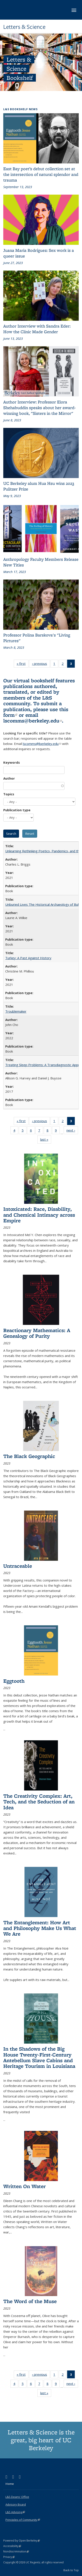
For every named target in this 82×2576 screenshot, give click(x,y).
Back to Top (71, 2570)
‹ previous (41, 664)
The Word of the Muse (30, 2301)
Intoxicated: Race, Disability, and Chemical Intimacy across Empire (39, 1215)
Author (9, 778)
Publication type (16, 810)
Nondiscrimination (16, 2551)
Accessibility (12, 2546)
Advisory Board (15, 2504)
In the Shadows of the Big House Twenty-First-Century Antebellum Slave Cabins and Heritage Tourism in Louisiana (39, 2057)
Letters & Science (24, 27)
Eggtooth (13, 1680)
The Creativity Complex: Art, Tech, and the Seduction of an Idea (39, 1801)
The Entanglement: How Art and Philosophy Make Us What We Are (39, 1928)
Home (9, 2484)
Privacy (9, 2557)
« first (22, 664)
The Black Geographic (29, 1456)
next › (72, 1131)
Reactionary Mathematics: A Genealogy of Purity (36, 1333)
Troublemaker (15, 1011)
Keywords (11, 762)
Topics (8, 794)
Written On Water (24, 2186)
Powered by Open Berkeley (21, 2540)
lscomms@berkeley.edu (32, 720)
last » (45, 1140)
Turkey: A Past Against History (28, 958)
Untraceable (17, 1565)
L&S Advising (15, 2512)
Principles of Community (22, 2520)
